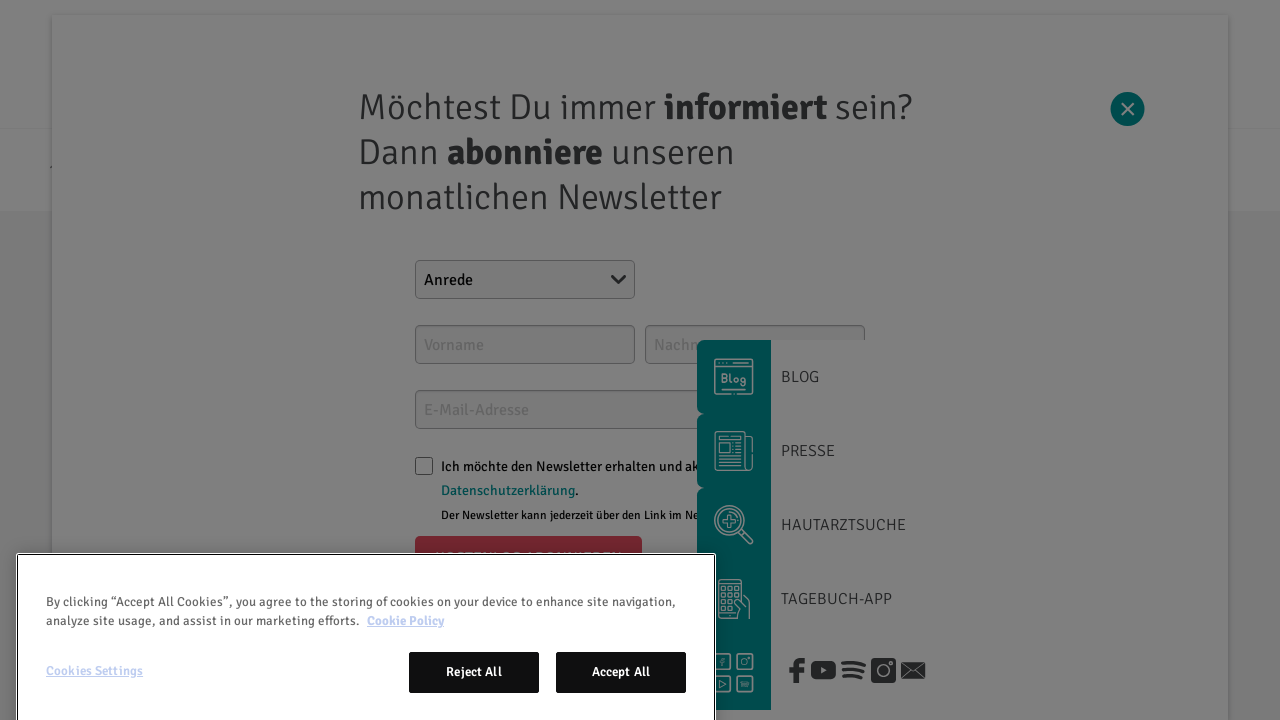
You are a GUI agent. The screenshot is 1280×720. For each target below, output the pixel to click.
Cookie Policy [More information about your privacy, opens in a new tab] (405, 647)
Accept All (621, 698)
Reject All (473, 698)
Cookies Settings (94, 697)
